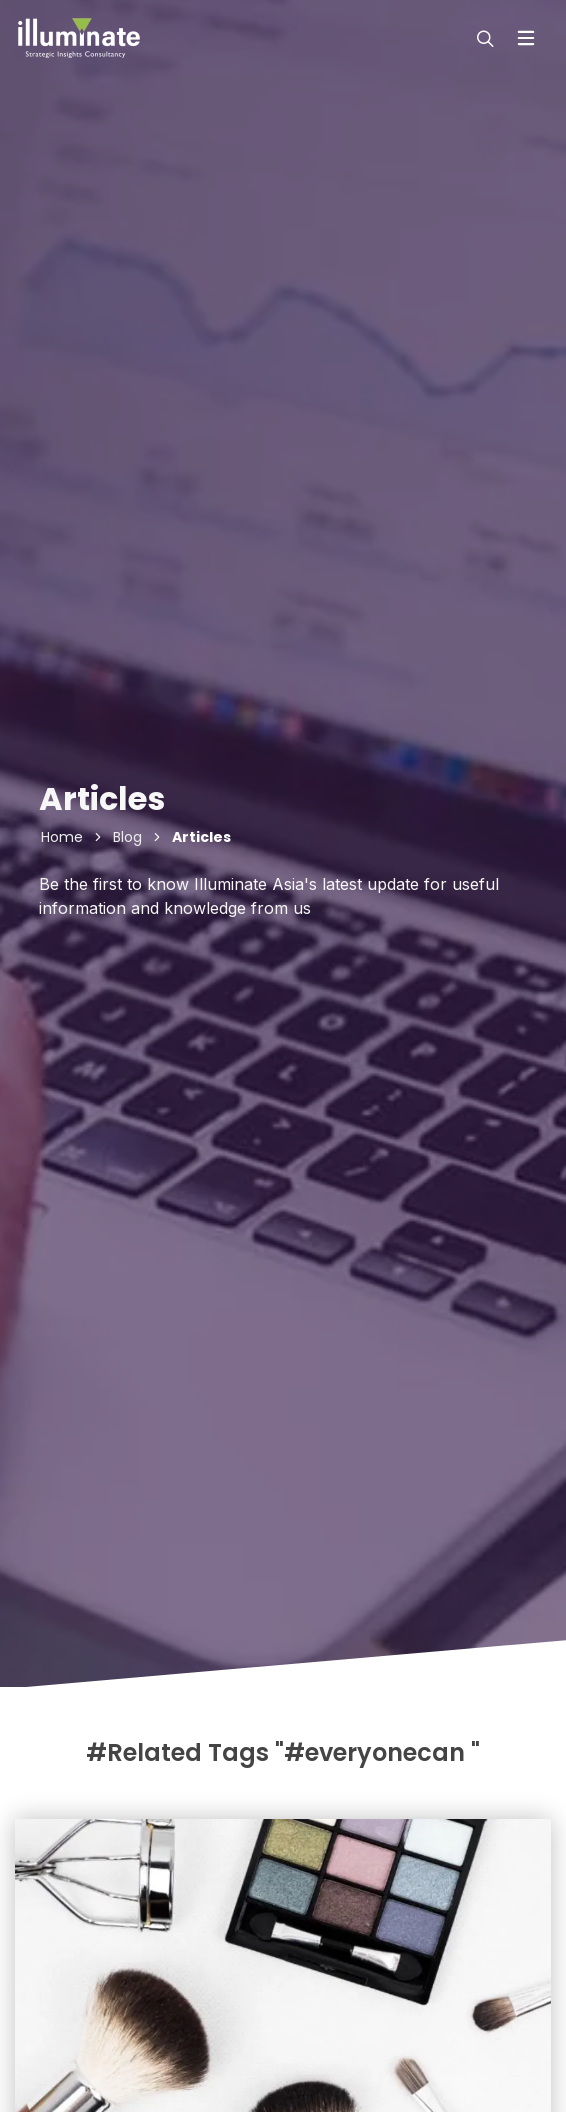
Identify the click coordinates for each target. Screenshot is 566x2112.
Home (62, 837)
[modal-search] (483, 38)
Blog (127, 837)
